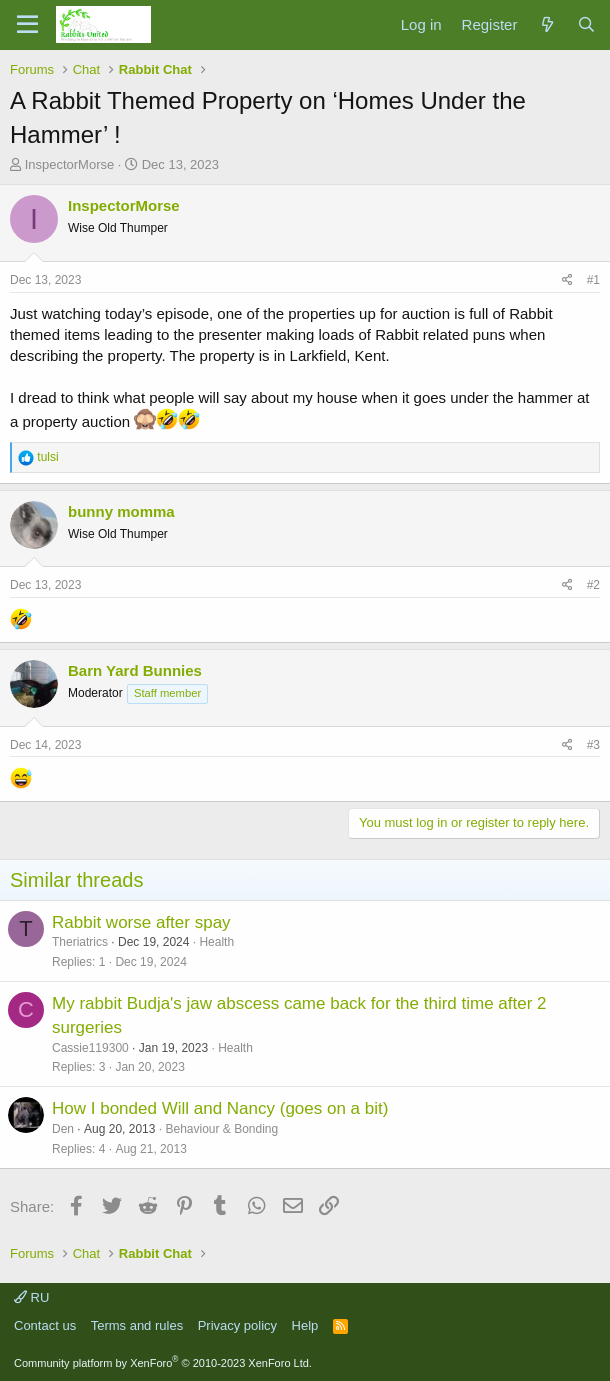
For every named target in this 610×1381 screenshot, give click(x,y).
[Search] (586, 24)
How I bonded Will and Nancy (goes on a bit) (220, 1108)
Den (63, 1129)
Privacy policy (237, 1325)
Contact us (45, 1325)
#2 (593, 585)
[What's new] (546, 24)
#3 (593, 745)
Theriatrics (80, 942)
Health (216, 942)
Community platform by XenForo (163, 1363)
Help (305, 1325)
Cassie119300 (90, 1048)
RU (31, 1297)
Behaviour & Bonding (221, 1129)
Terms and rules (137, 1325)
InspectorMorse (70, 164)
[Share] (567, 280)
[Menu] (27, 25)
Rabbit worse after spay (141, 922)
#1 (593, 280)
